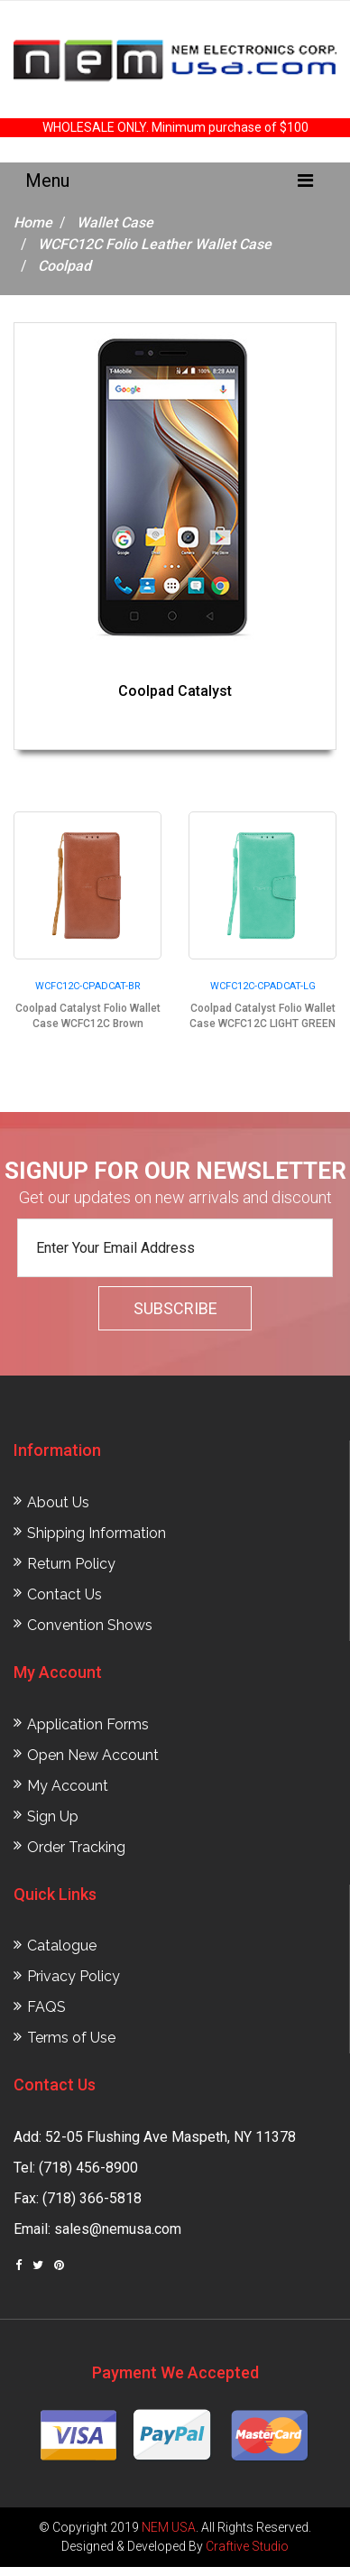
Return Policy (71, 1563)
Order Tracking (76, 1847)
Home (33, 222)
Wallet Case (115, 222)
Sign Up (52, 1816)
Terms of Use (71, 2037)
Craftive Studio (247, 2546)
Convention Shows (89, 1625)
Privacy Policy (73, 1976)
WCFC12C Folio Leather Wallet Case (155, 244)
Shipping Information (96, 1533)
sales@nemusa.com (117, 2229)
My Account (67, 1785)
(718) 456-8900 (88, 2167)
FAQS (46, 2006)
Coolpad (64, 265)
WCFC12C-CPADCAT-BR (88, 986)
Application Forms (88, 1724)
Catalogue (62, 1945)
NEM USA (169, 2527)
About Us (58, 1502)
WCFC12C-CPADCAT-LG (263, 986)
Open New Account (93, 1755)
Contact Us (64, 1594)
